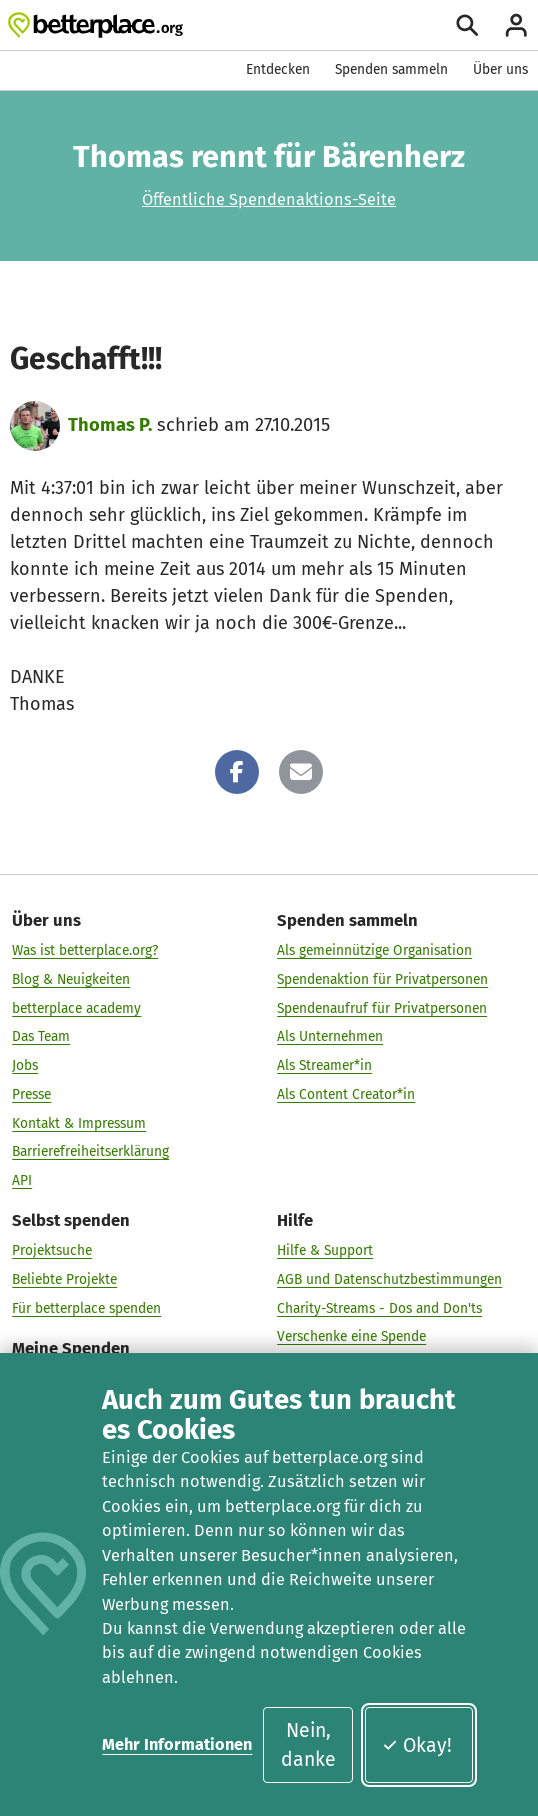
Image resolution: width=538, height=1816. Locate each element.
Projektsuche (52, 1250)
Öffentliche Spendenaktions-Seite (269, 199)
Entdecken (278, 69)
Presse (31, 1094)
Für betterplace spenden (86, 1307)
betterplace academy (76, 1007)
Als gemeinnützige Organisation (374, 950)
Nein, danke (308, 1745)
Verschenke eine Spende (351, 1336)
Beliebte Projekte (64, 1279)
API (22, 1180)
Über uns (500, 69)
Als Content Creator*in (346, 1094)
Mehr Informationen (177, 1744)
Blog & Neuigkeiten (71, 979)
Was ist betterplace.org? (85, 950)
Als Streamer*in (324, 1065)
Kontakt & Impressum (79, 1122)
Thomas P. (110, 425)
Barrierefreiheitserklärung (90, 1151)
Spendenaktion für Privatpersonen (382, 979)
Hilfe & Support (325, 1250)
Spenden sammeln (391, 69)
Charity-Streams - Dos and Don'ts (379, 1307)
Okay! (416, 1745)
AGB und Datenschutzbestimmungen (389, 1279)
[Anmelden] (516, 25)
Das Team (41, 1036)
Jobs (25, 1065)
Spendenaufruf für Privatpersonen (382, 1007)
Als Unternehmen (330, 1036)
